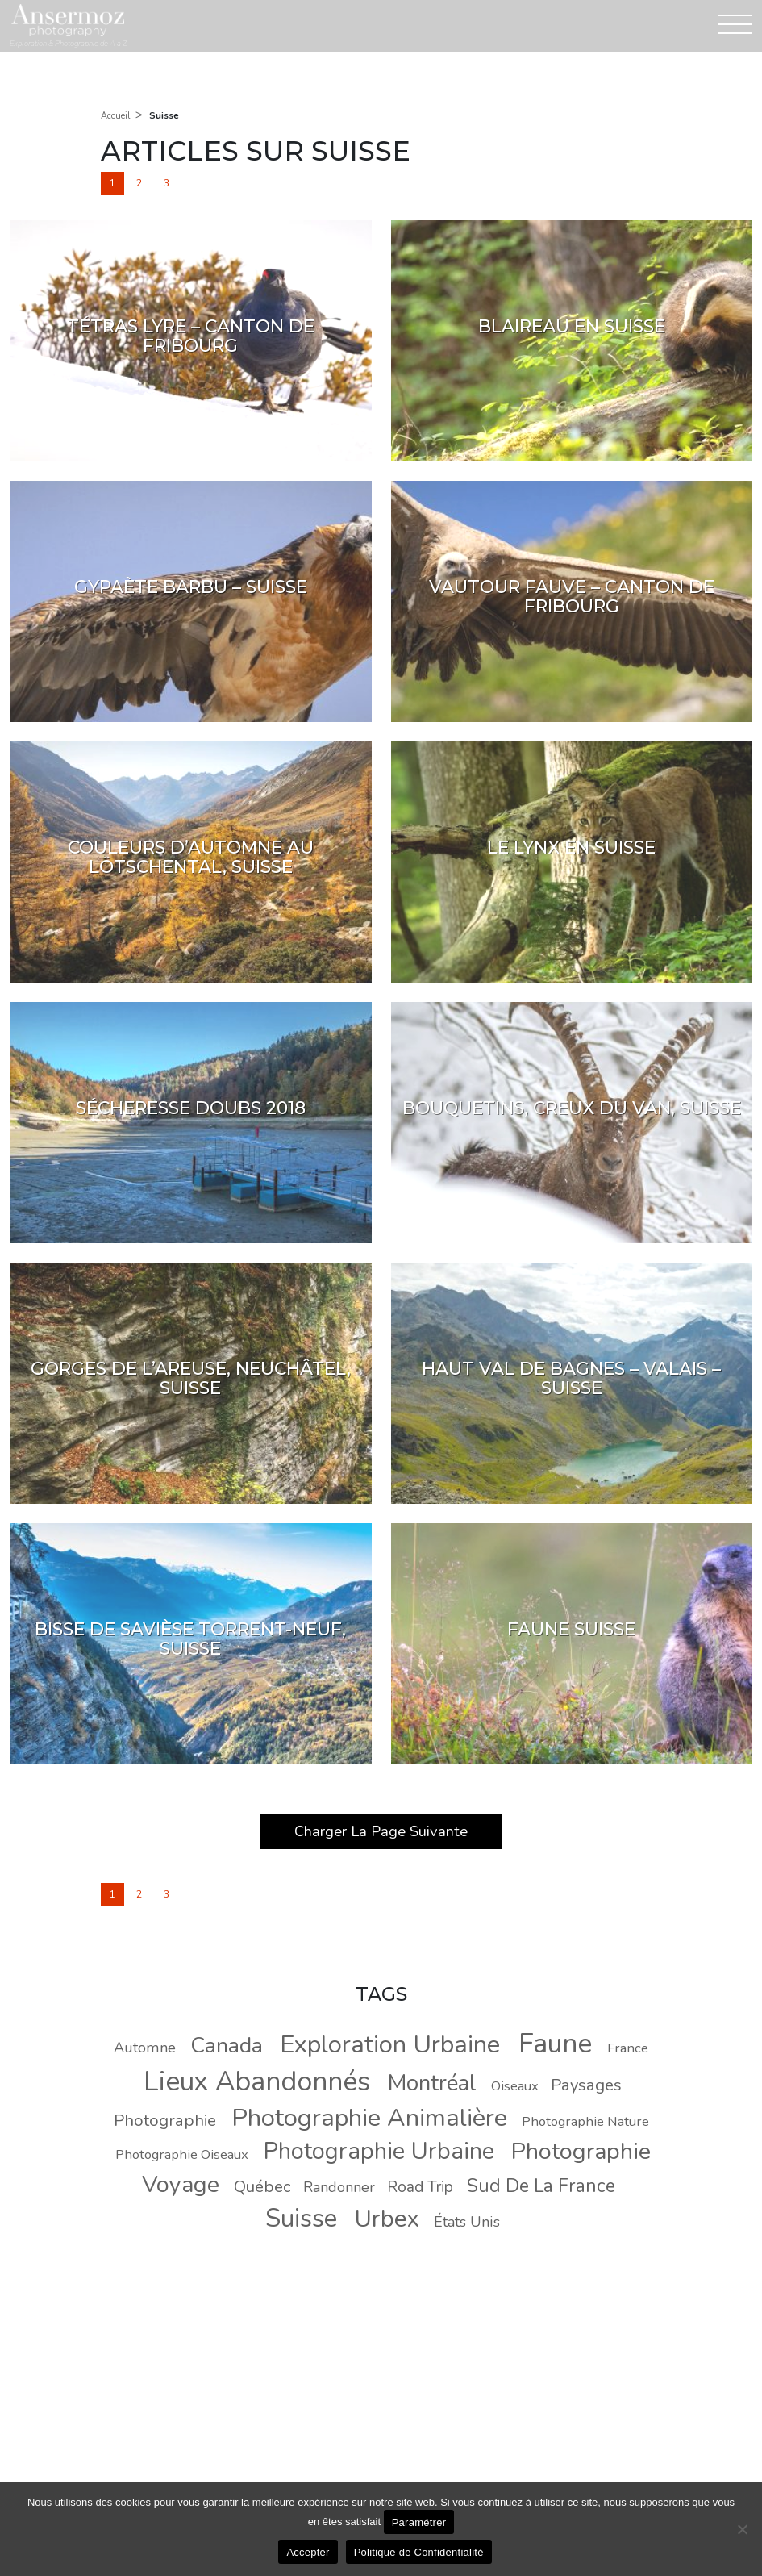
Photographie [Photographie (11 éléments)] (165, 2120)
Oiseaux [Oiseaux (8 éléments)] (515, 2086)
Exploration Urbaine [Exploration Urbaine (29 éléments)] (390, 2044)
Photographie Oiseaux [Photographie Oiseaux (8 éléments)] (181, 2154)
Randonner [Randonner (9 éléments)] (339, 2187)
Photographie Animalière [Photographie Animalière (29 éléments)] (369, 2118)
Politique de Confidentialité (419, 2552)
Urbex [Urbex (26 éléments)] (387, 2218)
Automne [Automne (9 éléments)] (145, 2047)
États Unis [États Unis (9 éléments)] (467, 2222)
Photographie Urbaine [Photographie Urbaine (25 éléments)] (378, 2151)
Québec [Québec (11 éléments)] (262, 2186)
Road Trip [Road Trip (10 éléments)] (420, 2187)
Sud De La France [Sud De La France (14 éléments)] (541, 2185)
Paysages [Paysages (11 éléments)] (586, 2084)
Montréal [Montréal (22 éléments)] (432, 2083)
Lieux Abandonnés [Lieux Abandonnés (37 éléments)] (257, 2081)
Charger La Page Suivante (381, 1831)
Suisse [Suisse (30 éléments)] (301, 2218)
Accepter (307, 2552)
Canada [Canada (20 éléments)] (226, 2045)
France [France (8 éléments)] (627, 2048)
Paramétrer (419, 2522)
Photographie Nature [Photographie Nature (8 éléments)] (585, 2121)
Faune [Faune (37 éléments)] (555, 2043)
